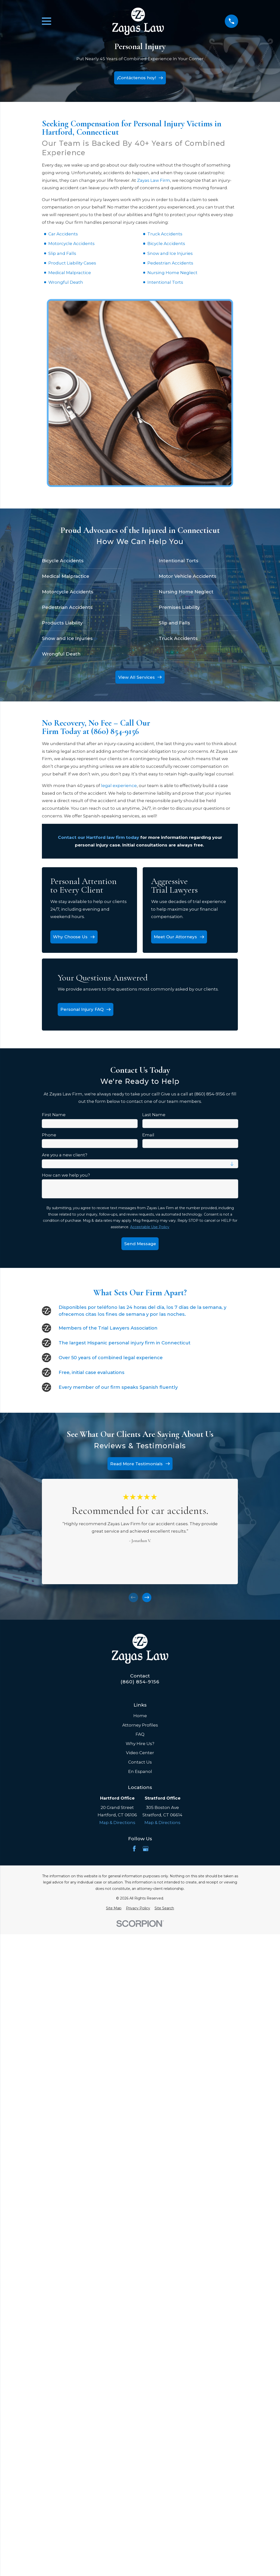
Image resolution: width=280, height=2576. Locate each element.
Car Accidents (63, 233)
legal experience (119, 785)
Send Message (140, 1243)
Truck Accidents (164, 233)
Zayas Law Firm (153, 180)
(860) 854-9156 (115, 731)
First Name (54, 1114)
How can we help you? (66, 1175)
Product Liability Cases (72, 263)
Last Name (153, 1114)
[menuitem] (114, 1908)
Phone (49, 1134)
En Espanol (140, 1771)
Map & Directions (117, 1822)
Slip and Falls (62, 253)
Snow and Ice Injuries (170, 253)
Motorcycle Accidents (71, 243)
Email (148, 1134)
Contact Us (140, 1762)
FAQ (140, 1734)
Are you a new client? (64, 1154)
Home (140, 1715)
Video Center (140, 1752)
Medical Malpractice (69, 272)
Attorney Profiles (140, 1725)
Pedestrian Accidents (170, 263)
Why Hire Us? (140, 1743)
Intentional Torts (165, 282)
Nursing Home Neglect (172, 272)
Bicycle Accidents (166, 243)
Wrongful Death (65, 282)
